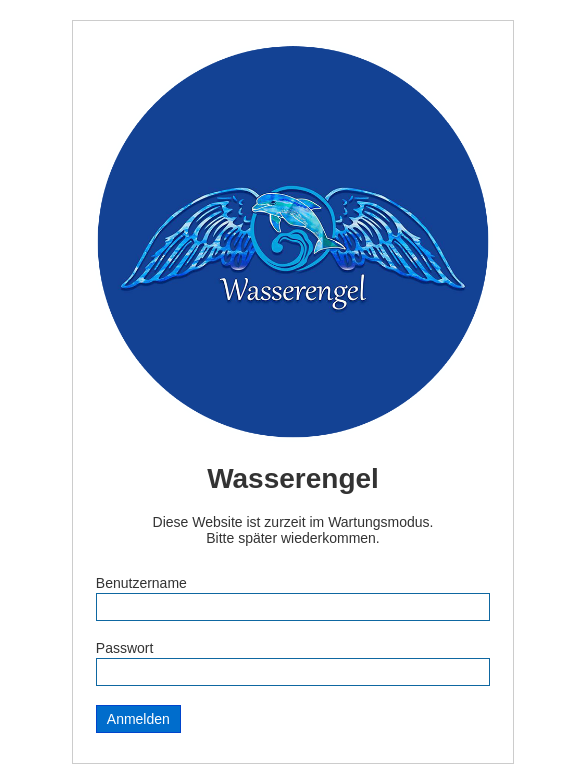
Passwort (125, 648)
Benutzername (141, 583)
